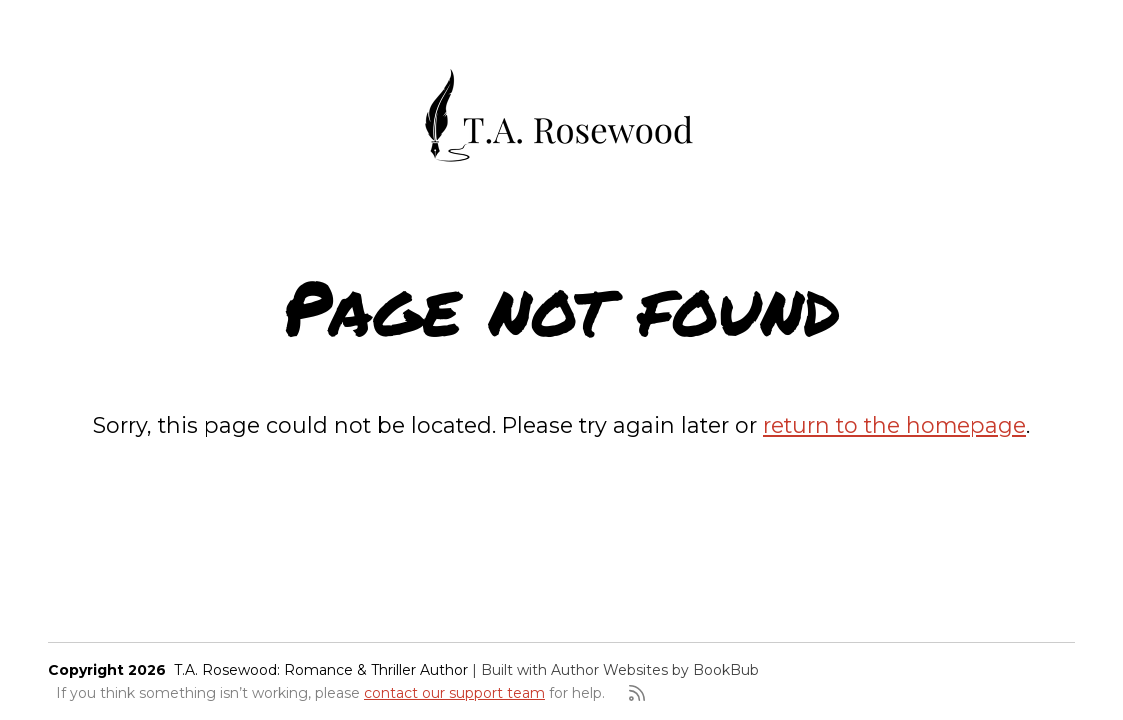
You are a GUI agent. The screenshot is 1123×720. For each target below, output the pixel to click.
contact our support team (454, 693)
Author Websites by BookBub (655, 670)
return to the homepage (894, 425)
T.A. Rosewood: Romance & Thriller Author (321, 670)
